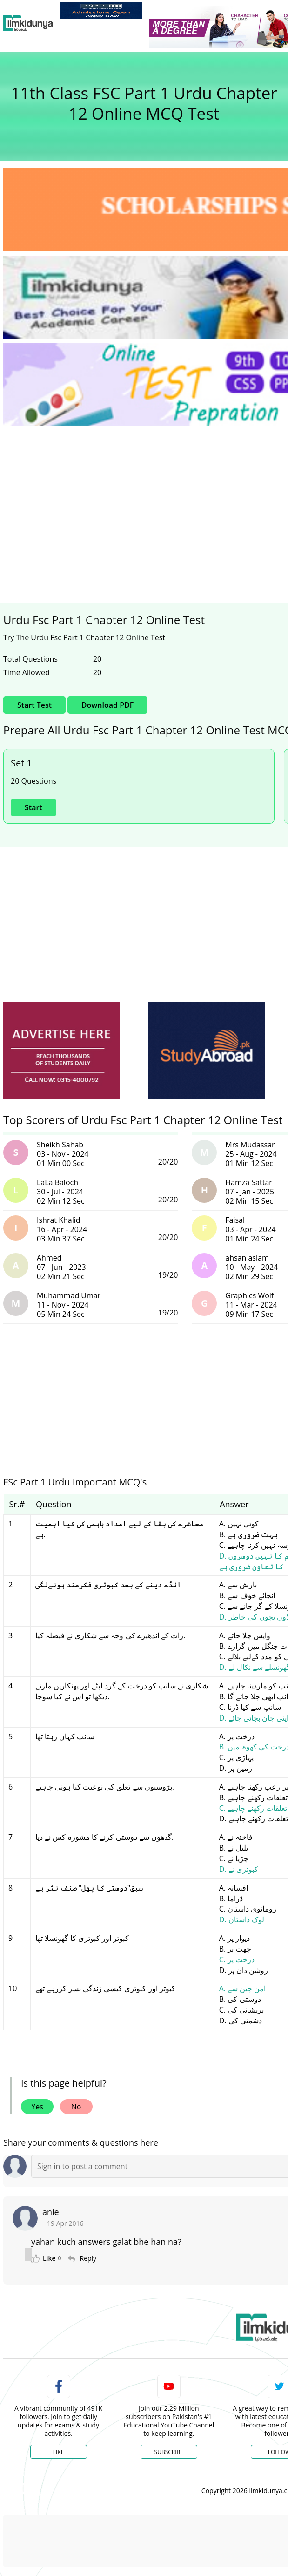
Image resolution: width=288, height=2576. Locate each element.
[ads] (61, 1050)
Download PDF (107, 705)
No (76, 2106)
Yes (37, 2106)
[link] (101, 10)
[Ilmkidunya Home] (28, 23)
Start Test (34, 705)
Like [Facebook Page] (58, 2452)
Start (33, 807)
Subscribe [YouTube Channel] (168, 2452)
